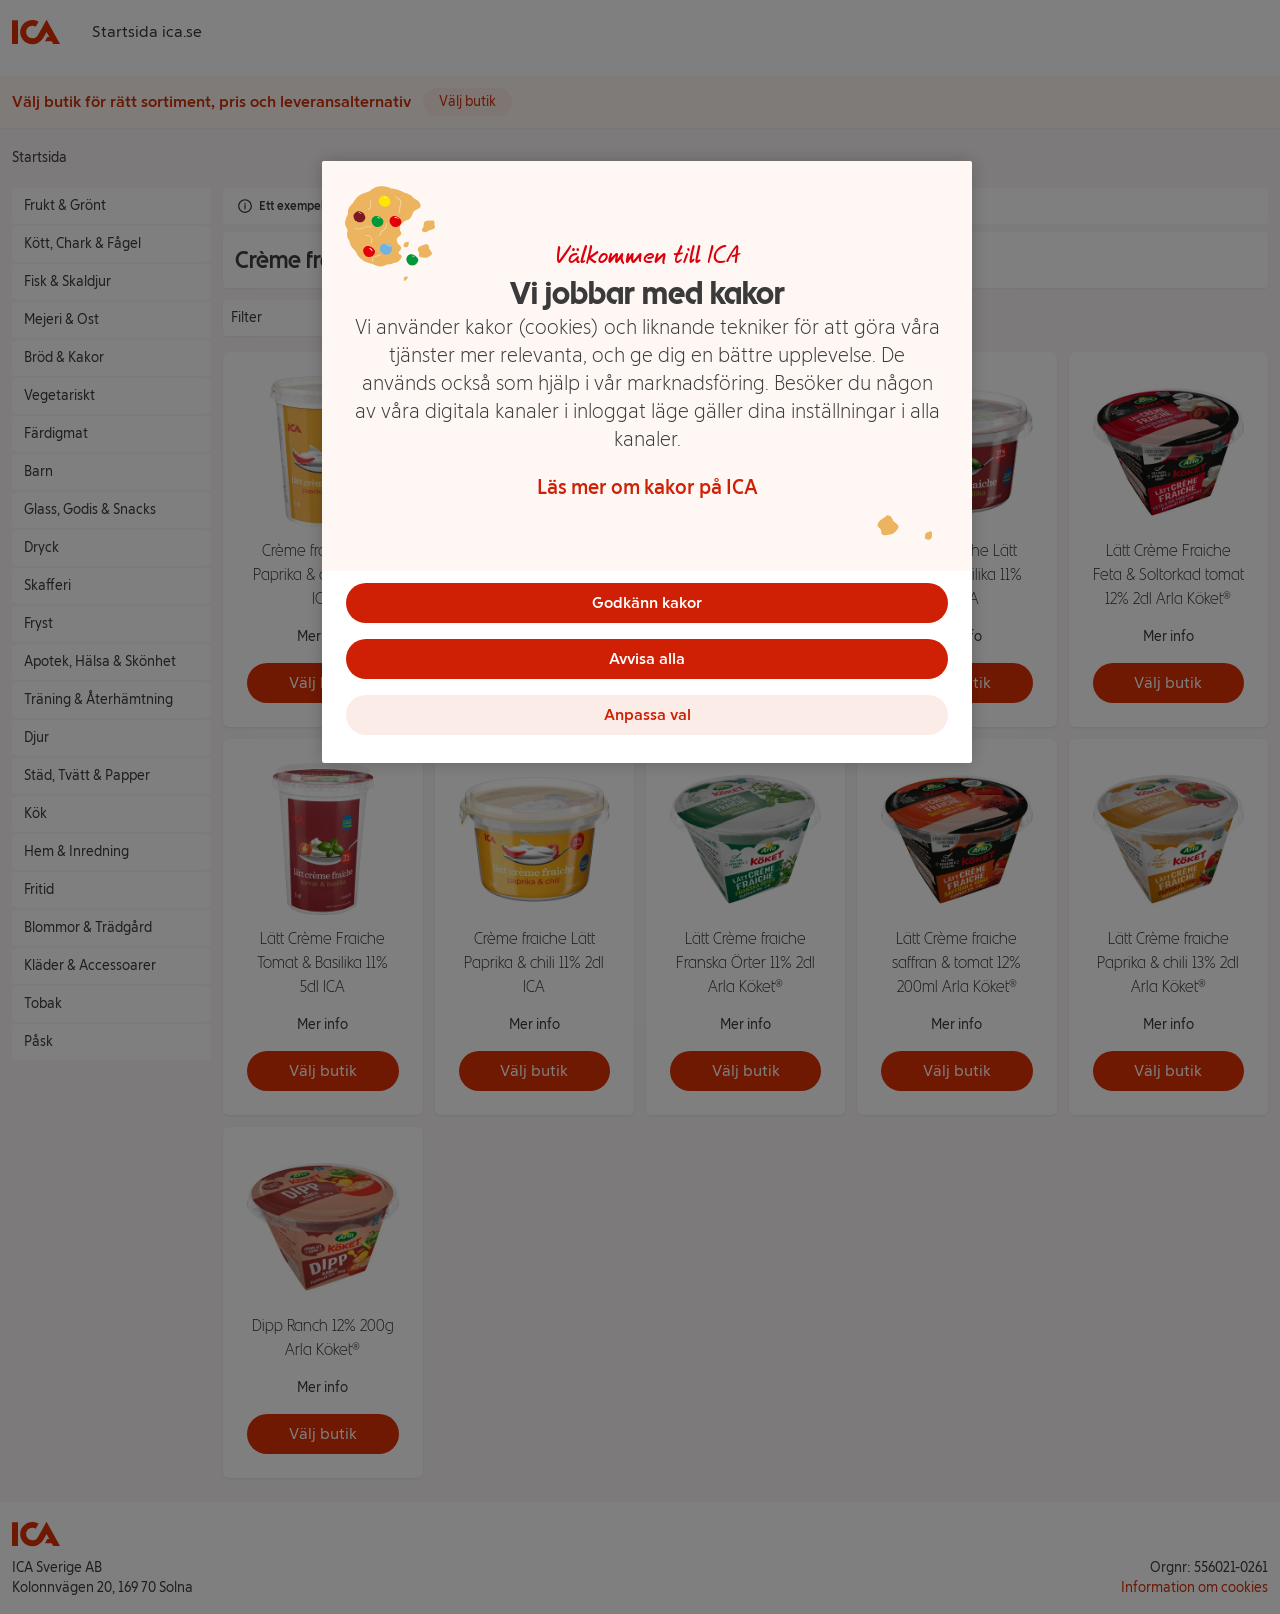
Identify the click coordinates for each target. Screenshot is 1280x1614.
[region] (647, 462)
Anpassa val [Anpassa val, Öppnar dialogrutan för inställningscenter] (647, 714)
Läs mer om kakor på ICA (647, 487)
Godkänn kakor (647, 602)
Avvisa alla (647, 658)
